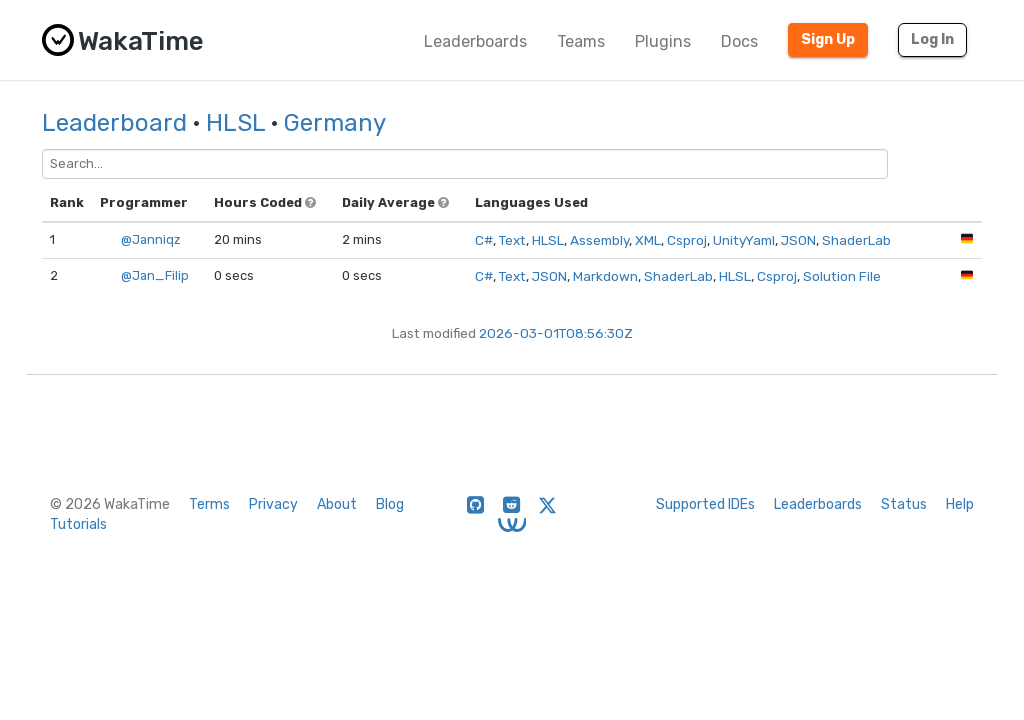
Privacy (273, 504)
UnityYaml (744, 240)
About (337, 504)
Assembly (599, 240)
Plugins (663, 41)
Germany (335, 123)
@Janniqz (151, 239)
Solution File (842, 276)
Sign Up (828, 39)
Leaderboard (114, 123)
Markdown (605, 276)
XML (648, 240)
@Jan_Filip (155, 275)
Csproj (687, 240)
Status (904, 504)
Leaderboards (475, 41)
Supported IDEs (705, 504)
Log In (932, 39)
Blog (390, 504)
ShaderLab (856, 240)
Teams (581, 41)
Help (960, 504)
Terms (209, 504)
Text (512, 240)
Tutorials (78, 524)
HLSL (235, 123)
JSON (798, 240)
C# (484, 240)
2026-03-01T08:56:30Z (556, 333)
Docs (739, 41)
